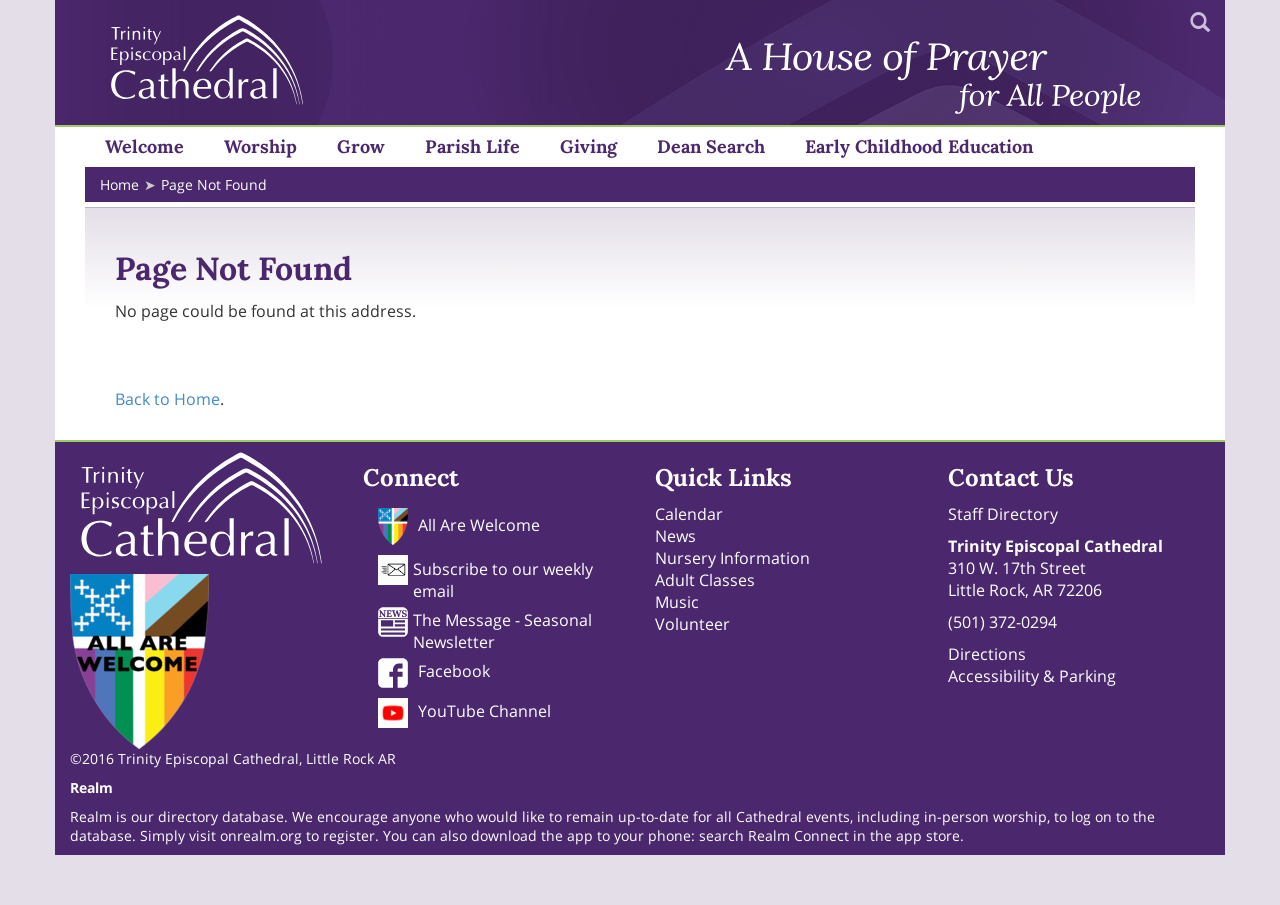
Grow (361, 146)
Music (677, 602)
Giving (588, 146)
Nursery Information (732, 558)
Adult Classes (705, 580)
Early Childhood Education (919, 146)
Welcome (144, 146)
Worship (260, 146)
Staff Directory (1003, 514)
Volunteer (692, 624)
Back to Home (167, 399)
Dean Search (711, 146)
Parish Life (472, 146)
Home (119, 184)
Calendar (689, 514)
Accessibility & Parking (1032, 676)
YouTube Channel (484, 711)
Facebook (454, 671)
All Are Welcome (479, 525)
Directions (987, 654)
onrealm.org (263, 835)
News (675, 536)
